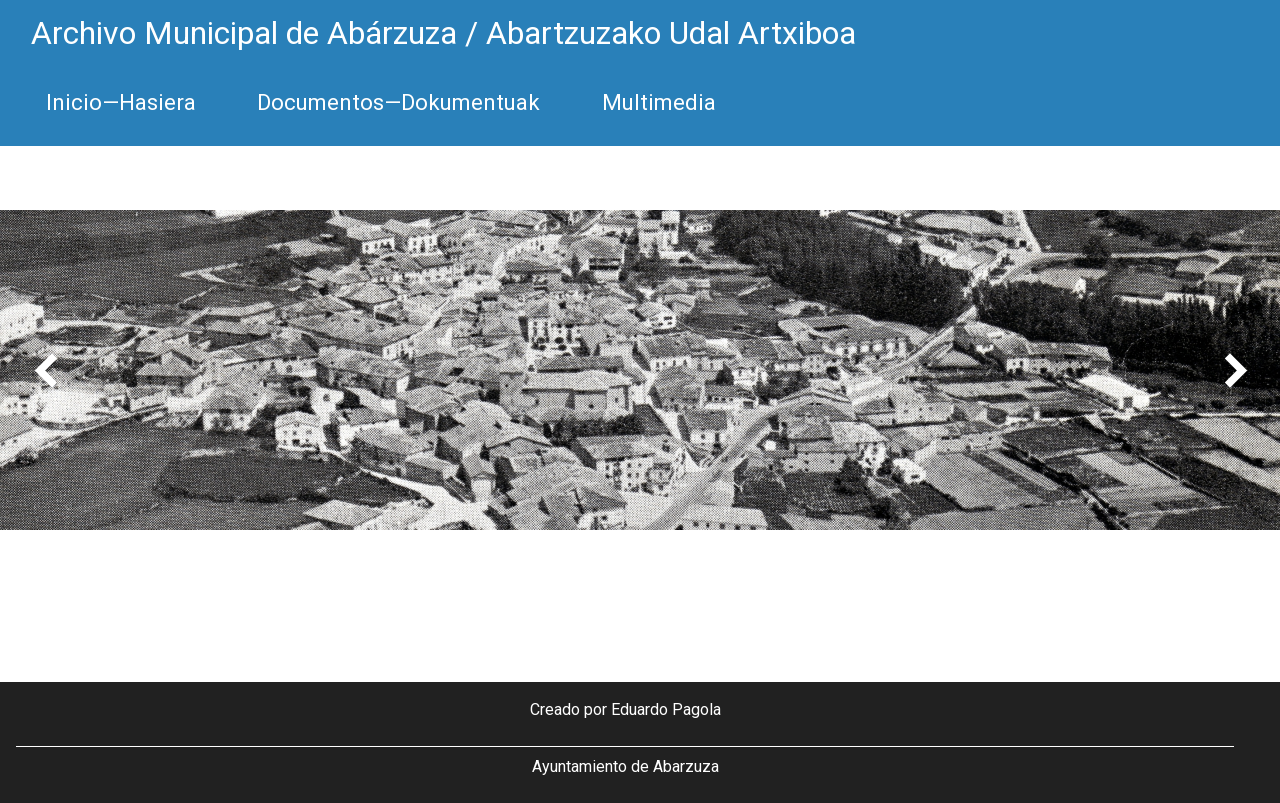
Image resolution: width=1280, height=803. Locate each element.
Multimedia (659, 102)
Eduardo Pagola (666, 709)
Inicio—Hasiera (121, 102)
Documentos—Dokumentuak (398, 102)
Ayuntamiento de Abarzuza (625, 766)
